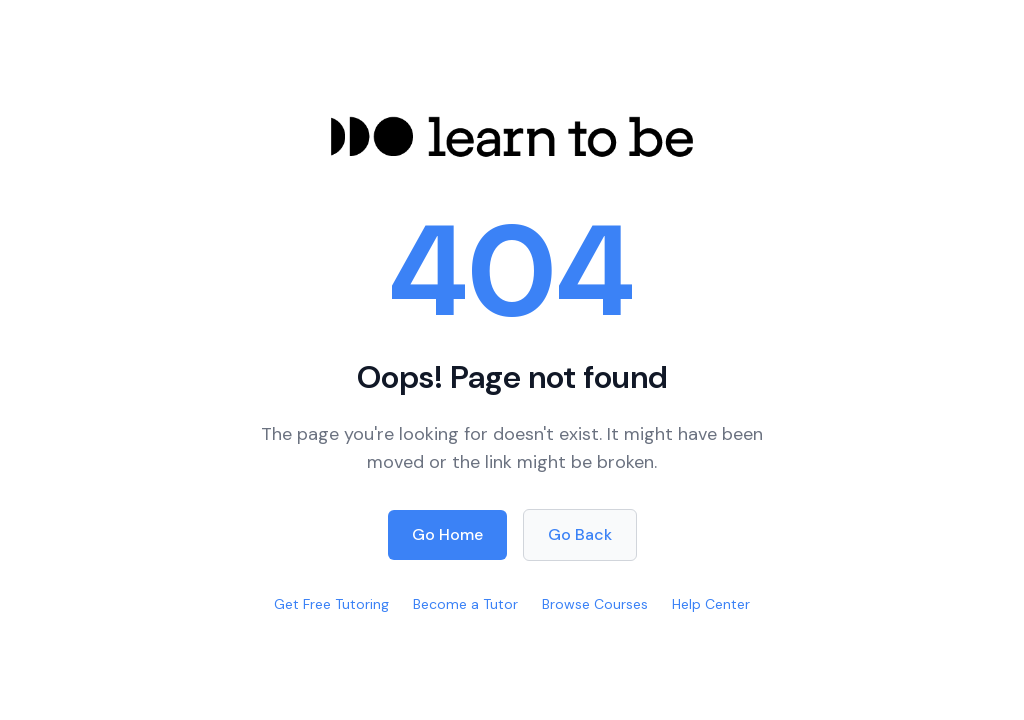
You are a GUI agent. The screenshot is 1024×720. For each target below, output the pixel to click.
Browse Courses (595, 604)
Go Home (447, 534)
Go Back (580, 534)
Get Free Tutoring (331, 604)
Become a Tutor (465, 604)
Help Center (711, 604)
